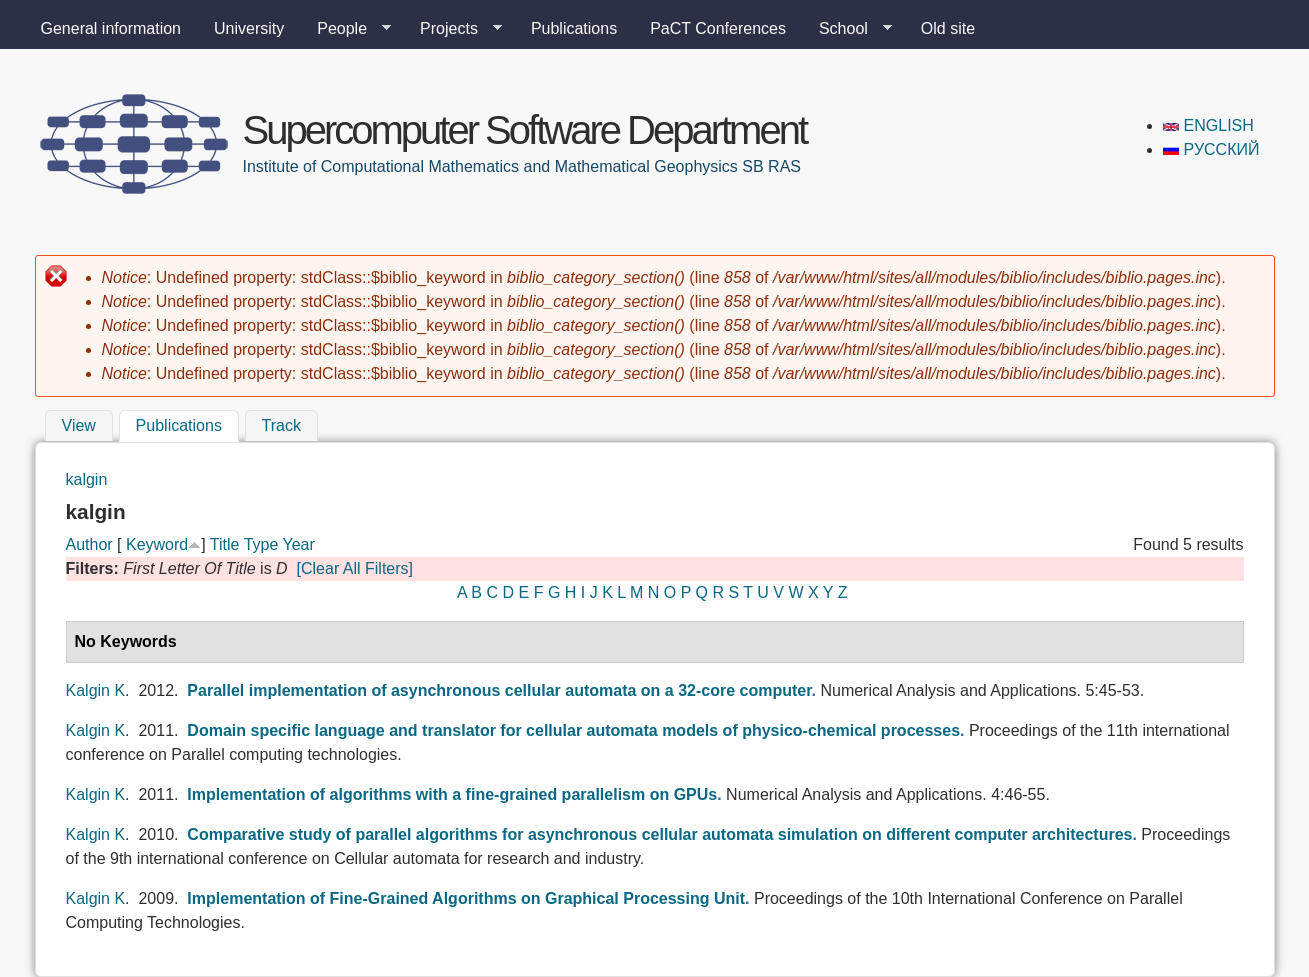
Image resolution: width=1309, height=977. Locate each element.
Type (261, 544)
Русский (1211, 149)
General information (111, 28)
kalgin (87, 479)
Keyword (157, 544)
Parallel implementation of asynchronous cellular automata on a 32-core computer (499, 690)
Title (225, 544)
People (346, 29)
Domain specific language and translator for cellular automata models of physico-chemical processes (573, 730)
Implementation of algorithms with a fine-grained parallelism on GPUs (452, 794)
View (79, 425)
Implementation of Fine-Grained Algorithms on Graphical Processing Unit (466, 898)
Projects (453, 29)
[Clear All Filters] (355, 568)
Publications (574, 28)
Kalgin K (96, 690)
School (847, 29)
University (249, 28)
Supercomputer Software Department (525, 130)
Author (89, 544)
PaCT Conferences (718, 28)
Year (298, 544)
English (1208, 125)
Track (281, 425)
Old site (948, 28)
